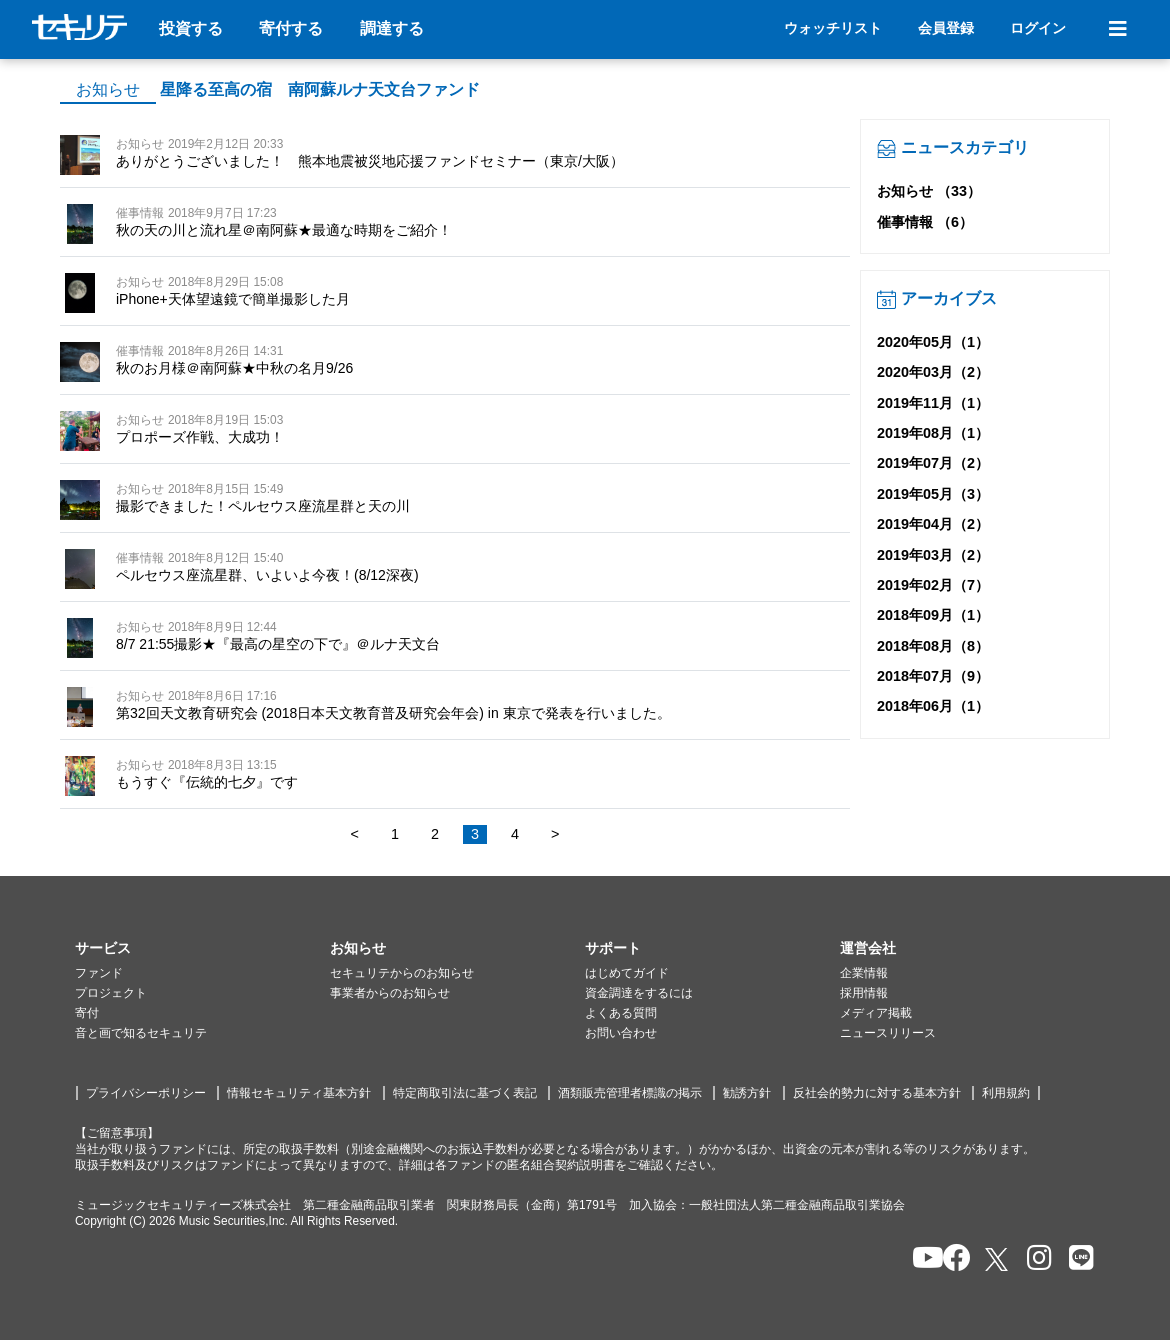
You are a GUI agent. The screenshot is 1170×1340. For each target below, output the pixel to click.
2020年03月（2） (933, 372)
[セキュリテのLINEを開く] (1076, 1259)
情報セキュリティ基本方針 (299, 1093)
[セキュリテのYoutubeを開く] (919, 1259)
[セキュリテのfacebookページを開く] (950, 1259)
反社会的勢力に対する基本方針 (877, 1093)
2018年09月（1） (933, 615)
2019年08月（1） (933, 433)
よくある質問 (621, 1013)
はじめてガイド (627, 973)
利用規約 (1006, 1093)
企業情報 (864, 973)
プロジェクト (111, 993)
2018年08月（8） (933, 646)
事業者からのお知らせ (390, 993)
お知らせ (108, 89)
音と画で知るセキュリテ (141, 1033)
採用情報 (864, 993)
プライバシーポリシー (146, 1093)
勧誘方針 (747, 1093)
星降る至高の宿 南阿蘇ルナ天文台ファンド (320, 89)
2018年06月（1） (933, 706)
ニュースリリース (888, 1033)
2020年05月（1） (933, 342)
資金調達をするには (639, 993)
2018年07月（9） (933, 676)
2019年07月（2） (933, 463)
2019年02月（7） (933, 585)
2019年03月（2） (933, 555)
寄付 (87, 1013)
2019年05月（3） (933, 494)
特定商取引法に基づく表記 (465, 1093)
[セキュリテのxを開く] (998, 1259)
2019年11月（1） (933, 403)
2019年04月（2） (933, 524)
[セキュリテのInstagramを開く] (1034, 1259)
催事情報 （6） (925, 222)
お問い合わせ (621, 1033)
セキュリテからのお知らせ (402, 973)
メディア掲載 (876, 1013)
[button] (202, 949)
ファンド (99, 973)
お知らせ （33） (929, 191)
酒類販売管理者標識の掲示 (630, 1093)
